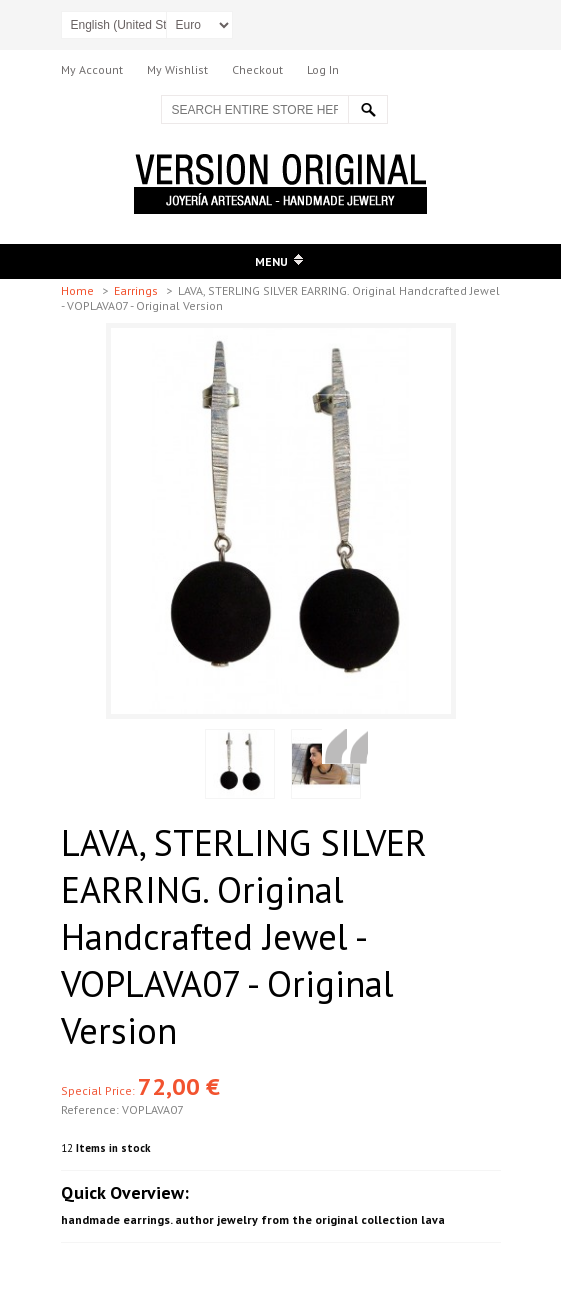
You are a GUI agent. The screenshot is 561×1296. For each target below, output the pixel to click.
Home (79, 290)
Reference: (91, 1109)
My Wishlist (177, 69)
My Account (92, 69)
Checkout (257, 69)
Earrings (137, 290)
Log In (323, 69)
